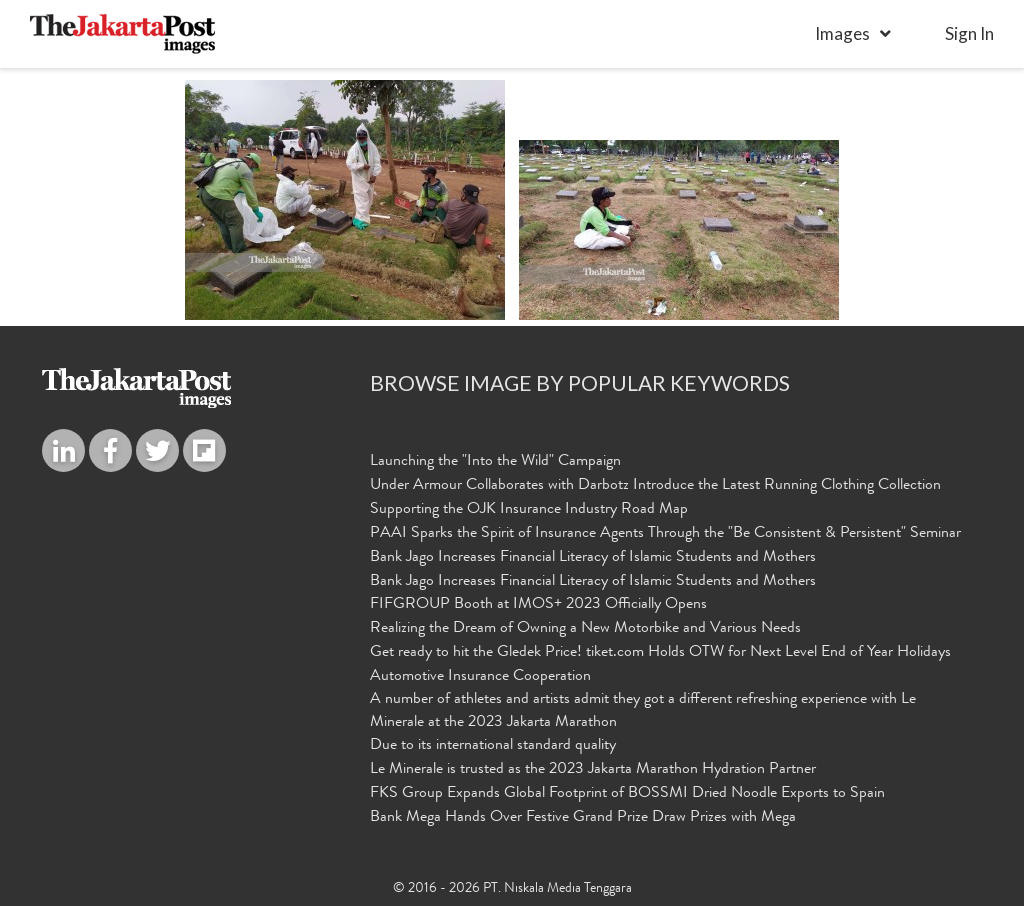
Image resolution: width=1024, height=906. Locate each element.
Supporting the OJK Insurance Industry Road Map (529, 510)
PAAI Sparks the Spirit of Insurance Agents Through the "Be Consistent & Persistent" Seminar (665, 534)
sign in (969, 33)
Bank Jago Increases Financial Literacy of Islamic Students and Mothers (593, 558)
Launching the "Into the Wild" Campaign (495, 462)
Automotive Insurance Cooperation (480, 677)
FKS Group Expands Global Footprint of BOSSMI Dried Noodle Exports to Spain (627, 794)
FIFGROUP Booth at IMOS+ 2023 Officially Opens (538, 605)
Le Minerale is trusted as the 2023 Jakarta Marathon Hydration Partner (593, 770)
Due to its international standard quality (493, 746)
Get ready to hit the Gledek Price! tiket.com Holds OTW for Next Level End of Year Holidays (660, 653)
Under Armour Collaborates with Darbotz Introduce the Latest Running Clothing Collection (655, 486)
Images (842, 33)
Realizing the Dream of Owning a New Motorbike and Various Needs (585, 629)
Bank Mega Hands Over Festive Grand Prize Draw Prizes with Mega (583, 818)
